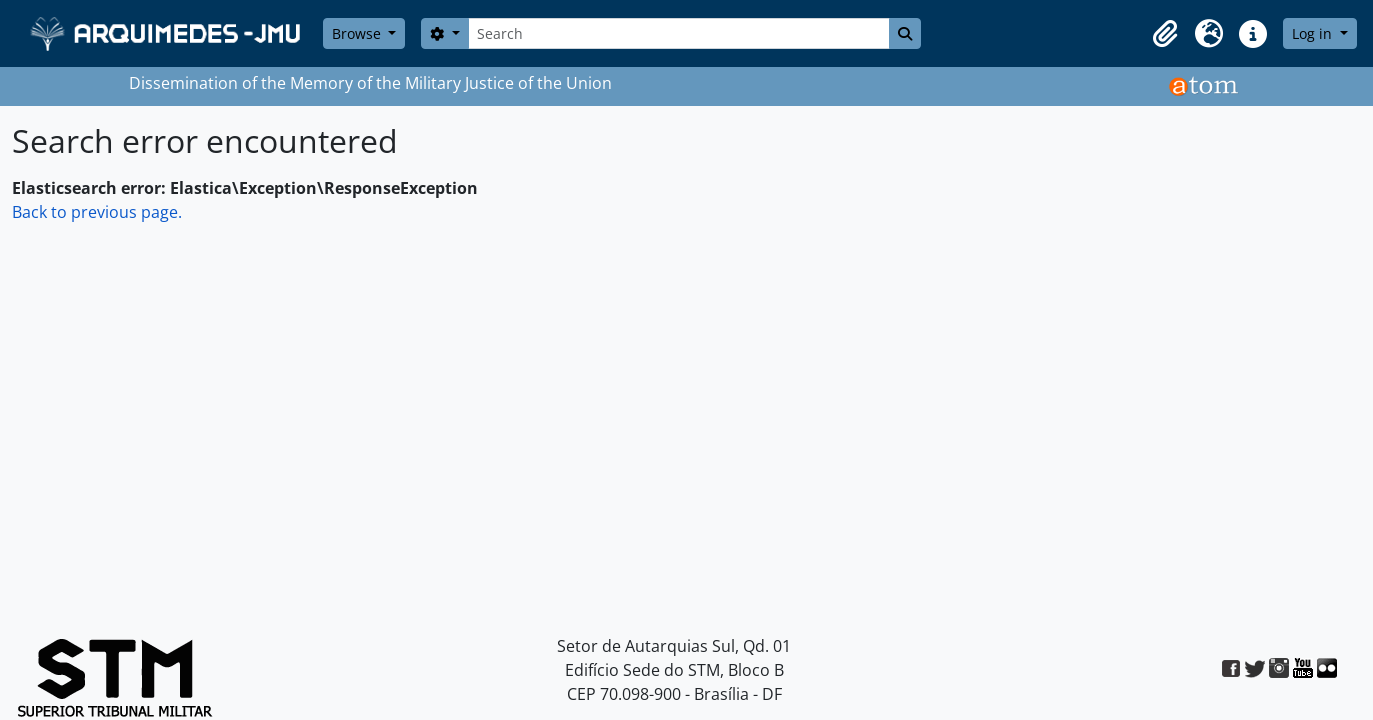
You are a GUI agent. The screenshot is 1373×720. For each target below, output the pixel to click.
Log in (1314, 33)
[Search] (679, 33)
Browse (358, 33)
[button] (1165, 34)
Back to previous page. (97, 212)
